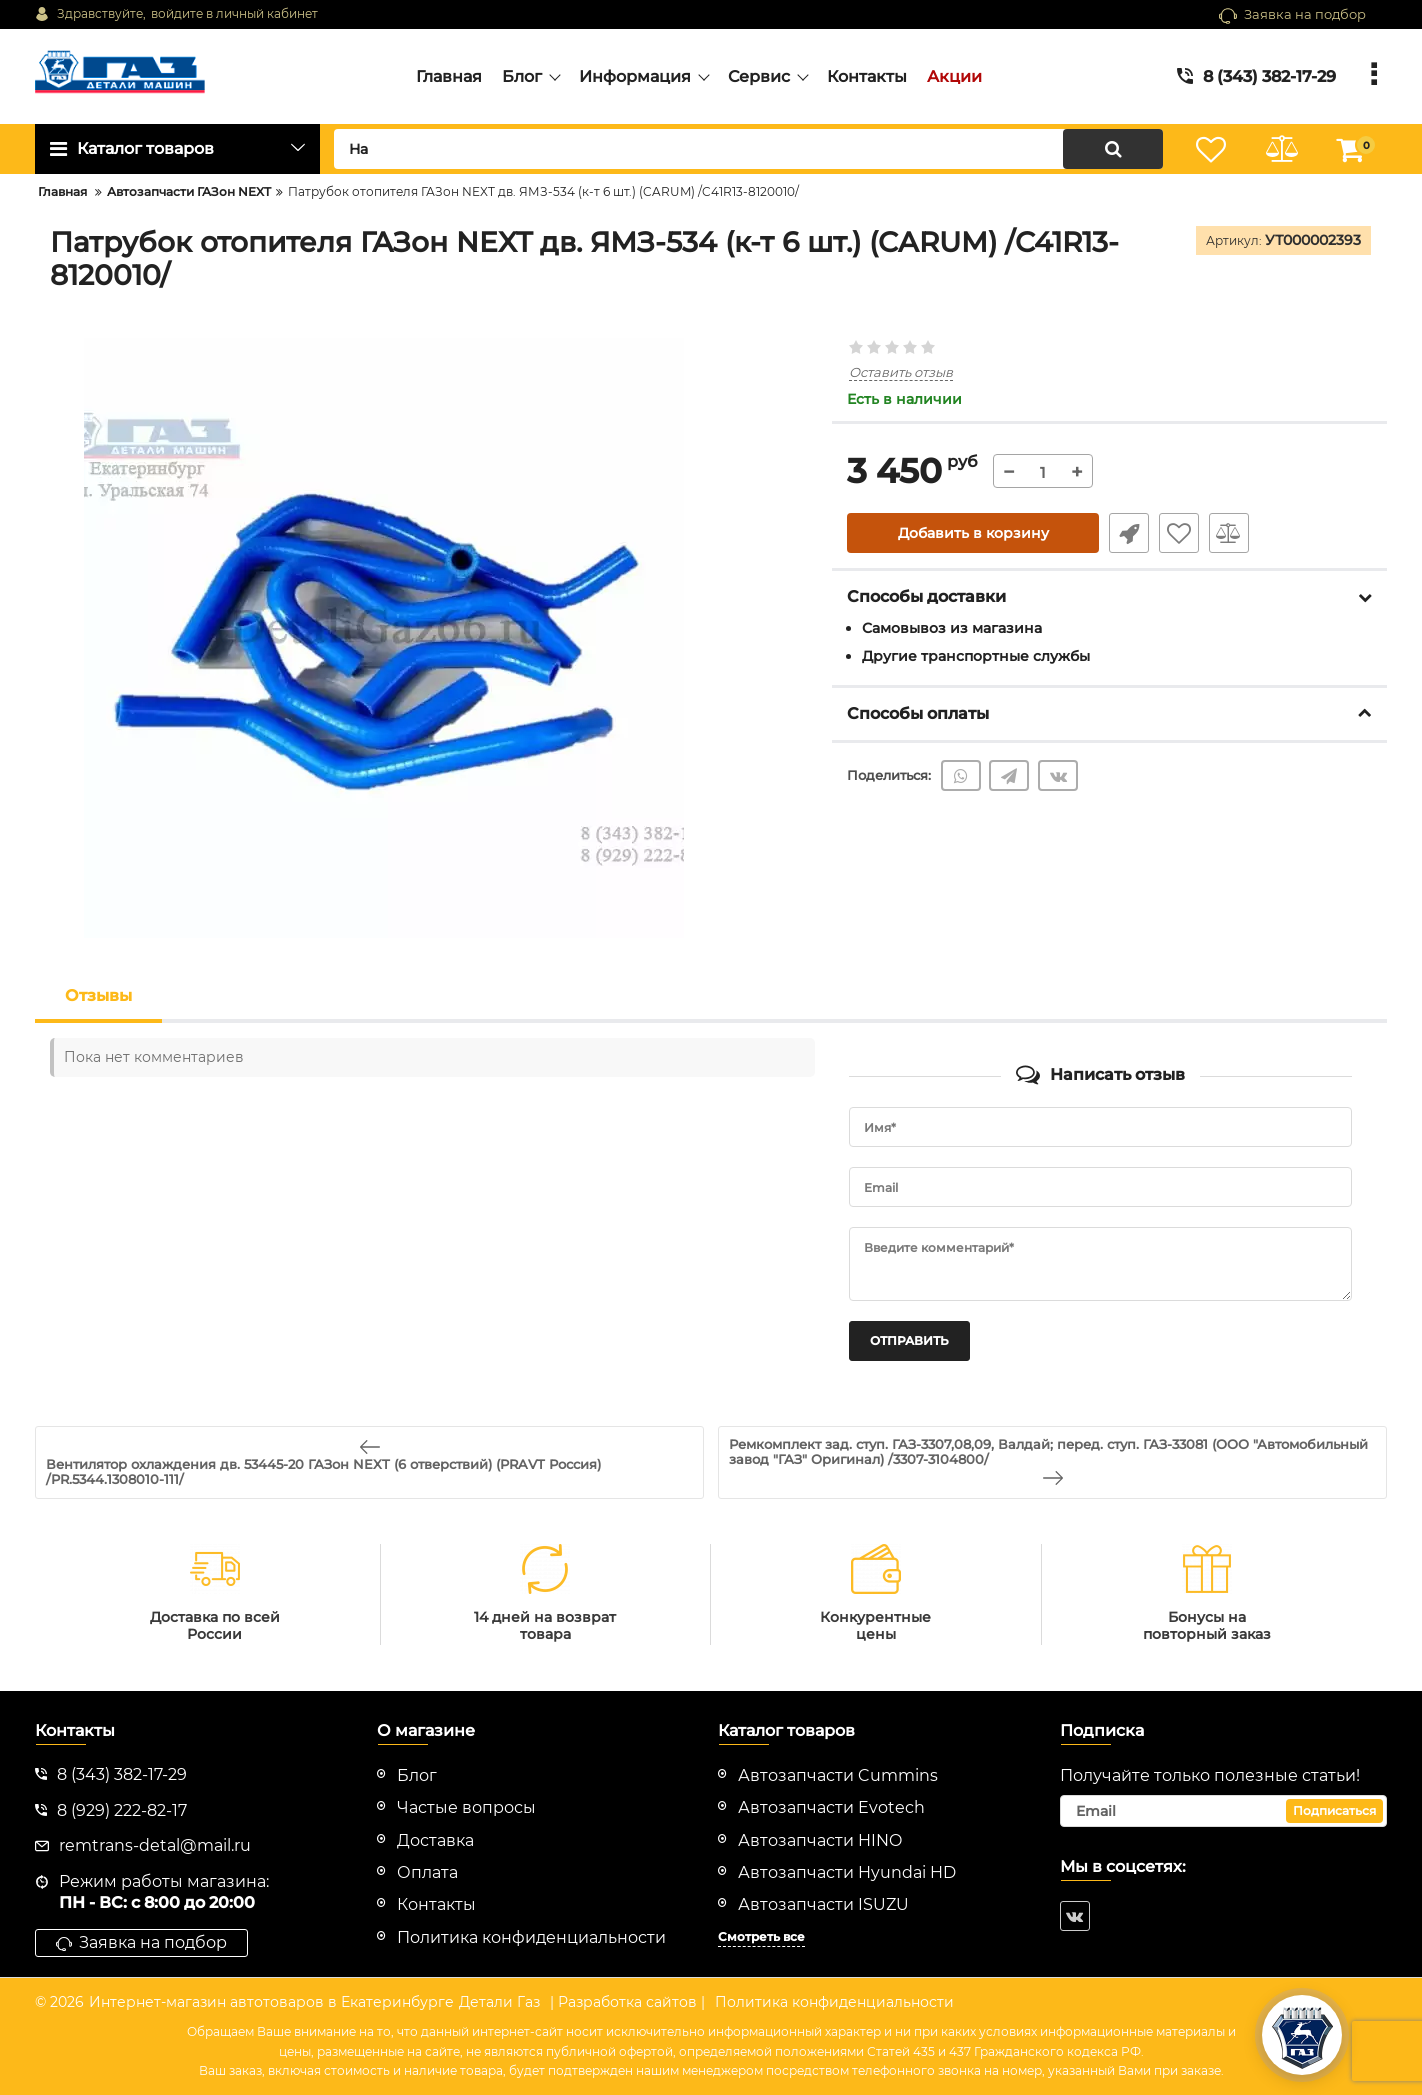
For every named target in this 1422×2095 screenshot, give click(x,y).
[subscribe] (1224, 1811)
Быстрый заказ (1129, 533)
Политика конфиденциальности (834, 2002)
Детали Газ (499, 2002)
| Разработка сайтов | (627, 2002)
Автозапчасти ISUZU (823, 1904)
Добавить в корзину (973, 533)
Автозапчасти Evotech (831, 1807)
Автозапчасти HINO (820, 1840)
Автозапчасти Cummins (838, 1775)
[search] (748, 149)
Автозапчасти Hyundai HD (847, 1872)
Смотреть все (761, 1936)
